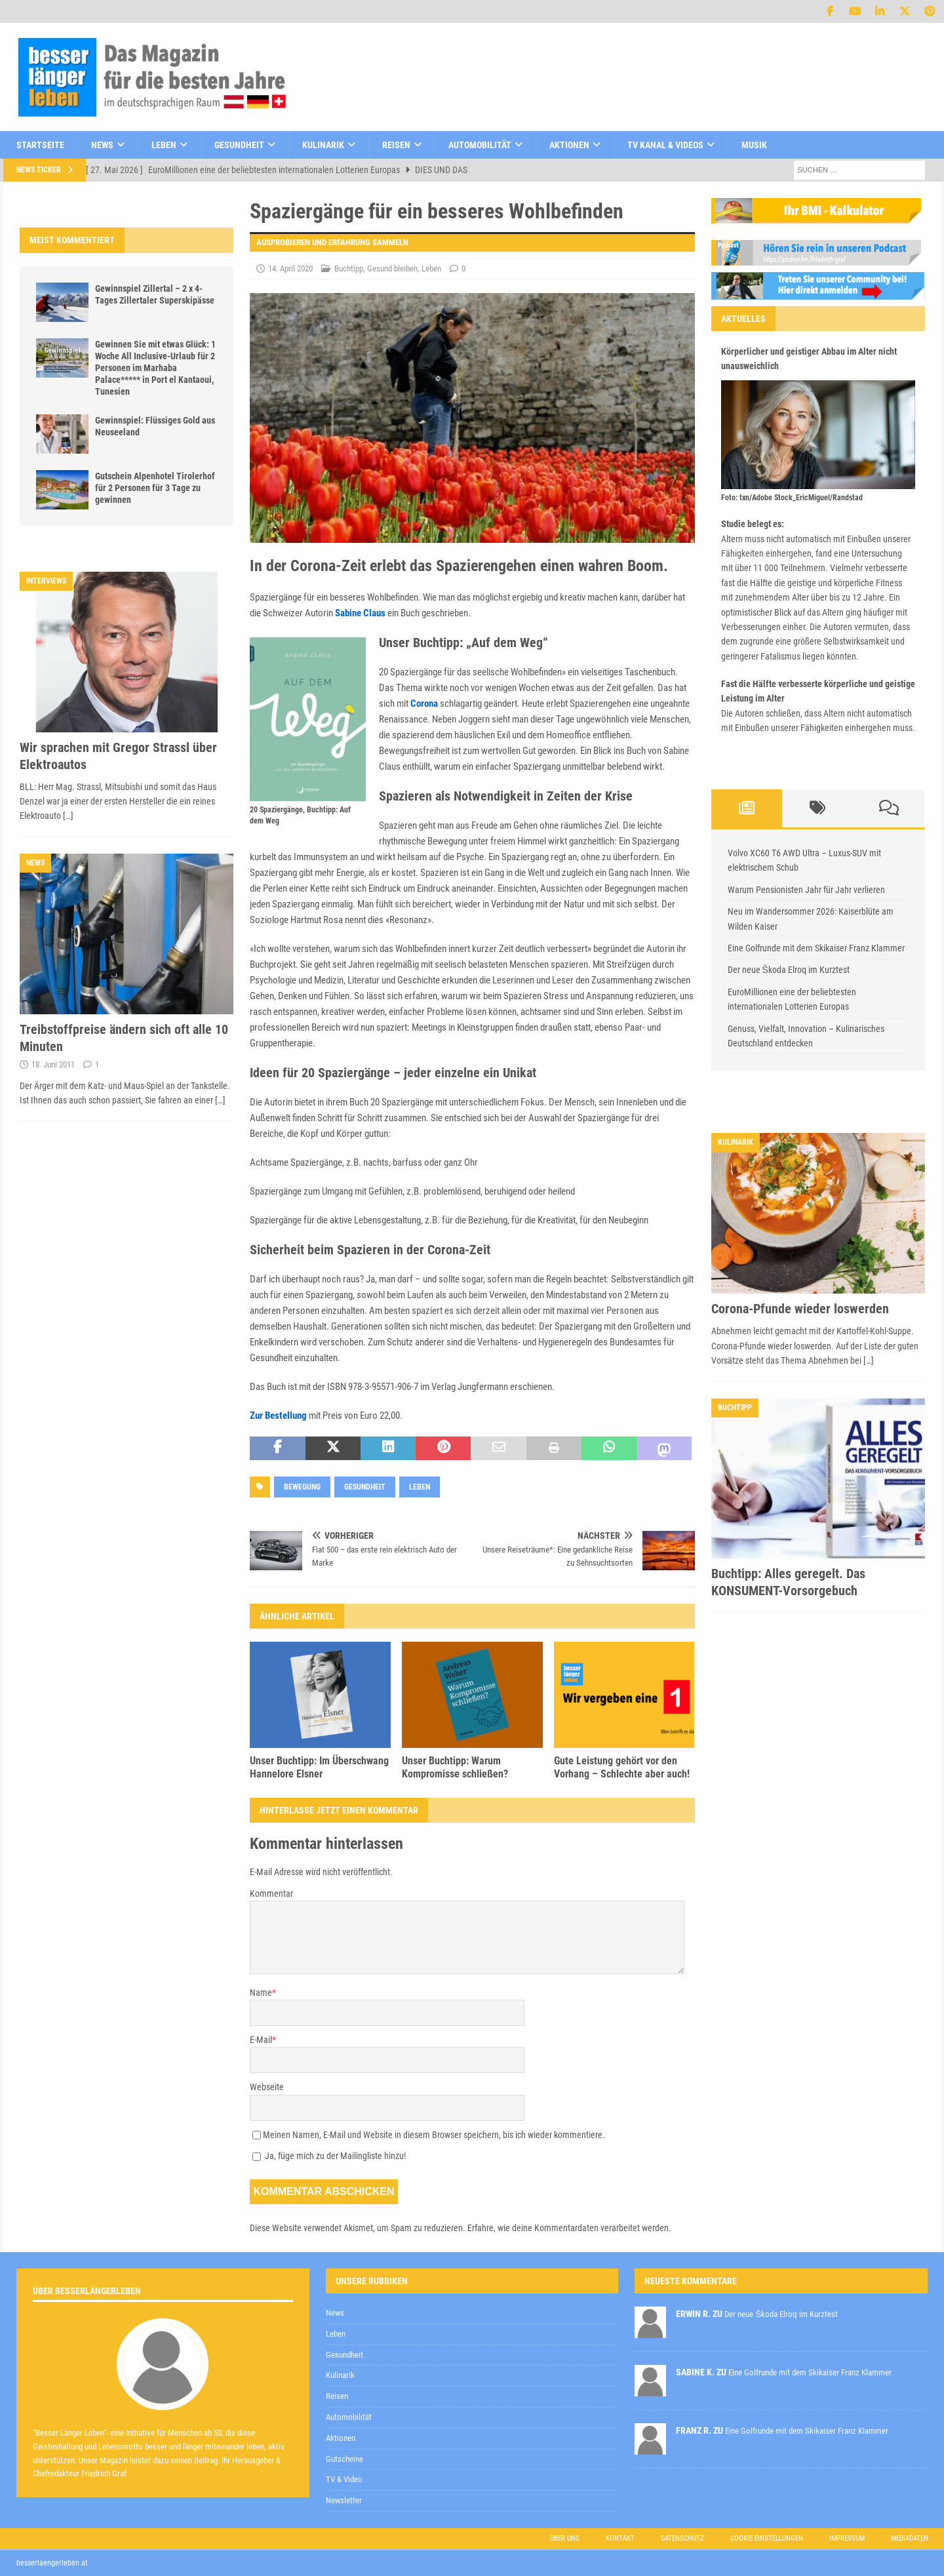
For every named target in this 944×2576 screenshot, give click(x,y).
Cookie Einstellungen (766, 2538)
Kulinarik (323, 145)
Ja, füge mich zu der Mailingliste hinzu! (329, 2155)
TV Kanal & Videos (665, 145)
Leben (163, 145)
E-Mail (261, 2039)
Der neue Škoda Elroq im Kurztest (789, 969)
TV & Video (344, 2479)
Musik (754, 145)
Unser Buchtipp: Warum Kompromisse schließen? (455, 1767)
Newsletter (344, 2500)
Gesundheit (239, 145)
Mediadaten (909, 2538)
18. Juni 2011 (53, 1064)
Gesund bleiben (392, 268)
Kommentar (271, 1893)
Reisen (396, 145)
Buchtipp (348, 268)
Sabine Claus (360, 613)
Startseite (40, 145)
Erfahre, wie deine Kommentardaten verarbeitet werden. (569, 2228)
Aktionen (569, 145)
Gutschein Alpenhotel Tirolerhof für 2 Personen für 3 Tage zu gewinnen (155, 488)
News (102, 145)
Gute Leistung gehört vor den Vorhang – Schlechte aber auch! (622, 1767)
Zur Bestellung (278, 1415)
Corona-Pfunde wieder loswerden (800, 1309)
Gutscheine (344, 2459)
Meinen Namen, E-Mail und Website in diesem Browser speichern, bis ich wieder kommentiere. (434, 2135)
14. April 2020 (290, 268)
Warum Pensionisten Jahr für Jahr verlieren (806, 889)
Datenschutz (682, 2538)
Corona (424, 703)
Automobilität (479, 145)
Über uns (565, 2538)
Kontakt (620, 2538)
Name (261, 1992)
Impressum (847, 2538)
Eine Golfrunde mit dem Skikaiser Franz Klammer (816, 948)
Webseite (267, 2087)
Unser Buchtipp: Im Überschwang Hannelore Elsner (319, 1767)
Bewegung (302, 1487)
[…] (68, 815)
